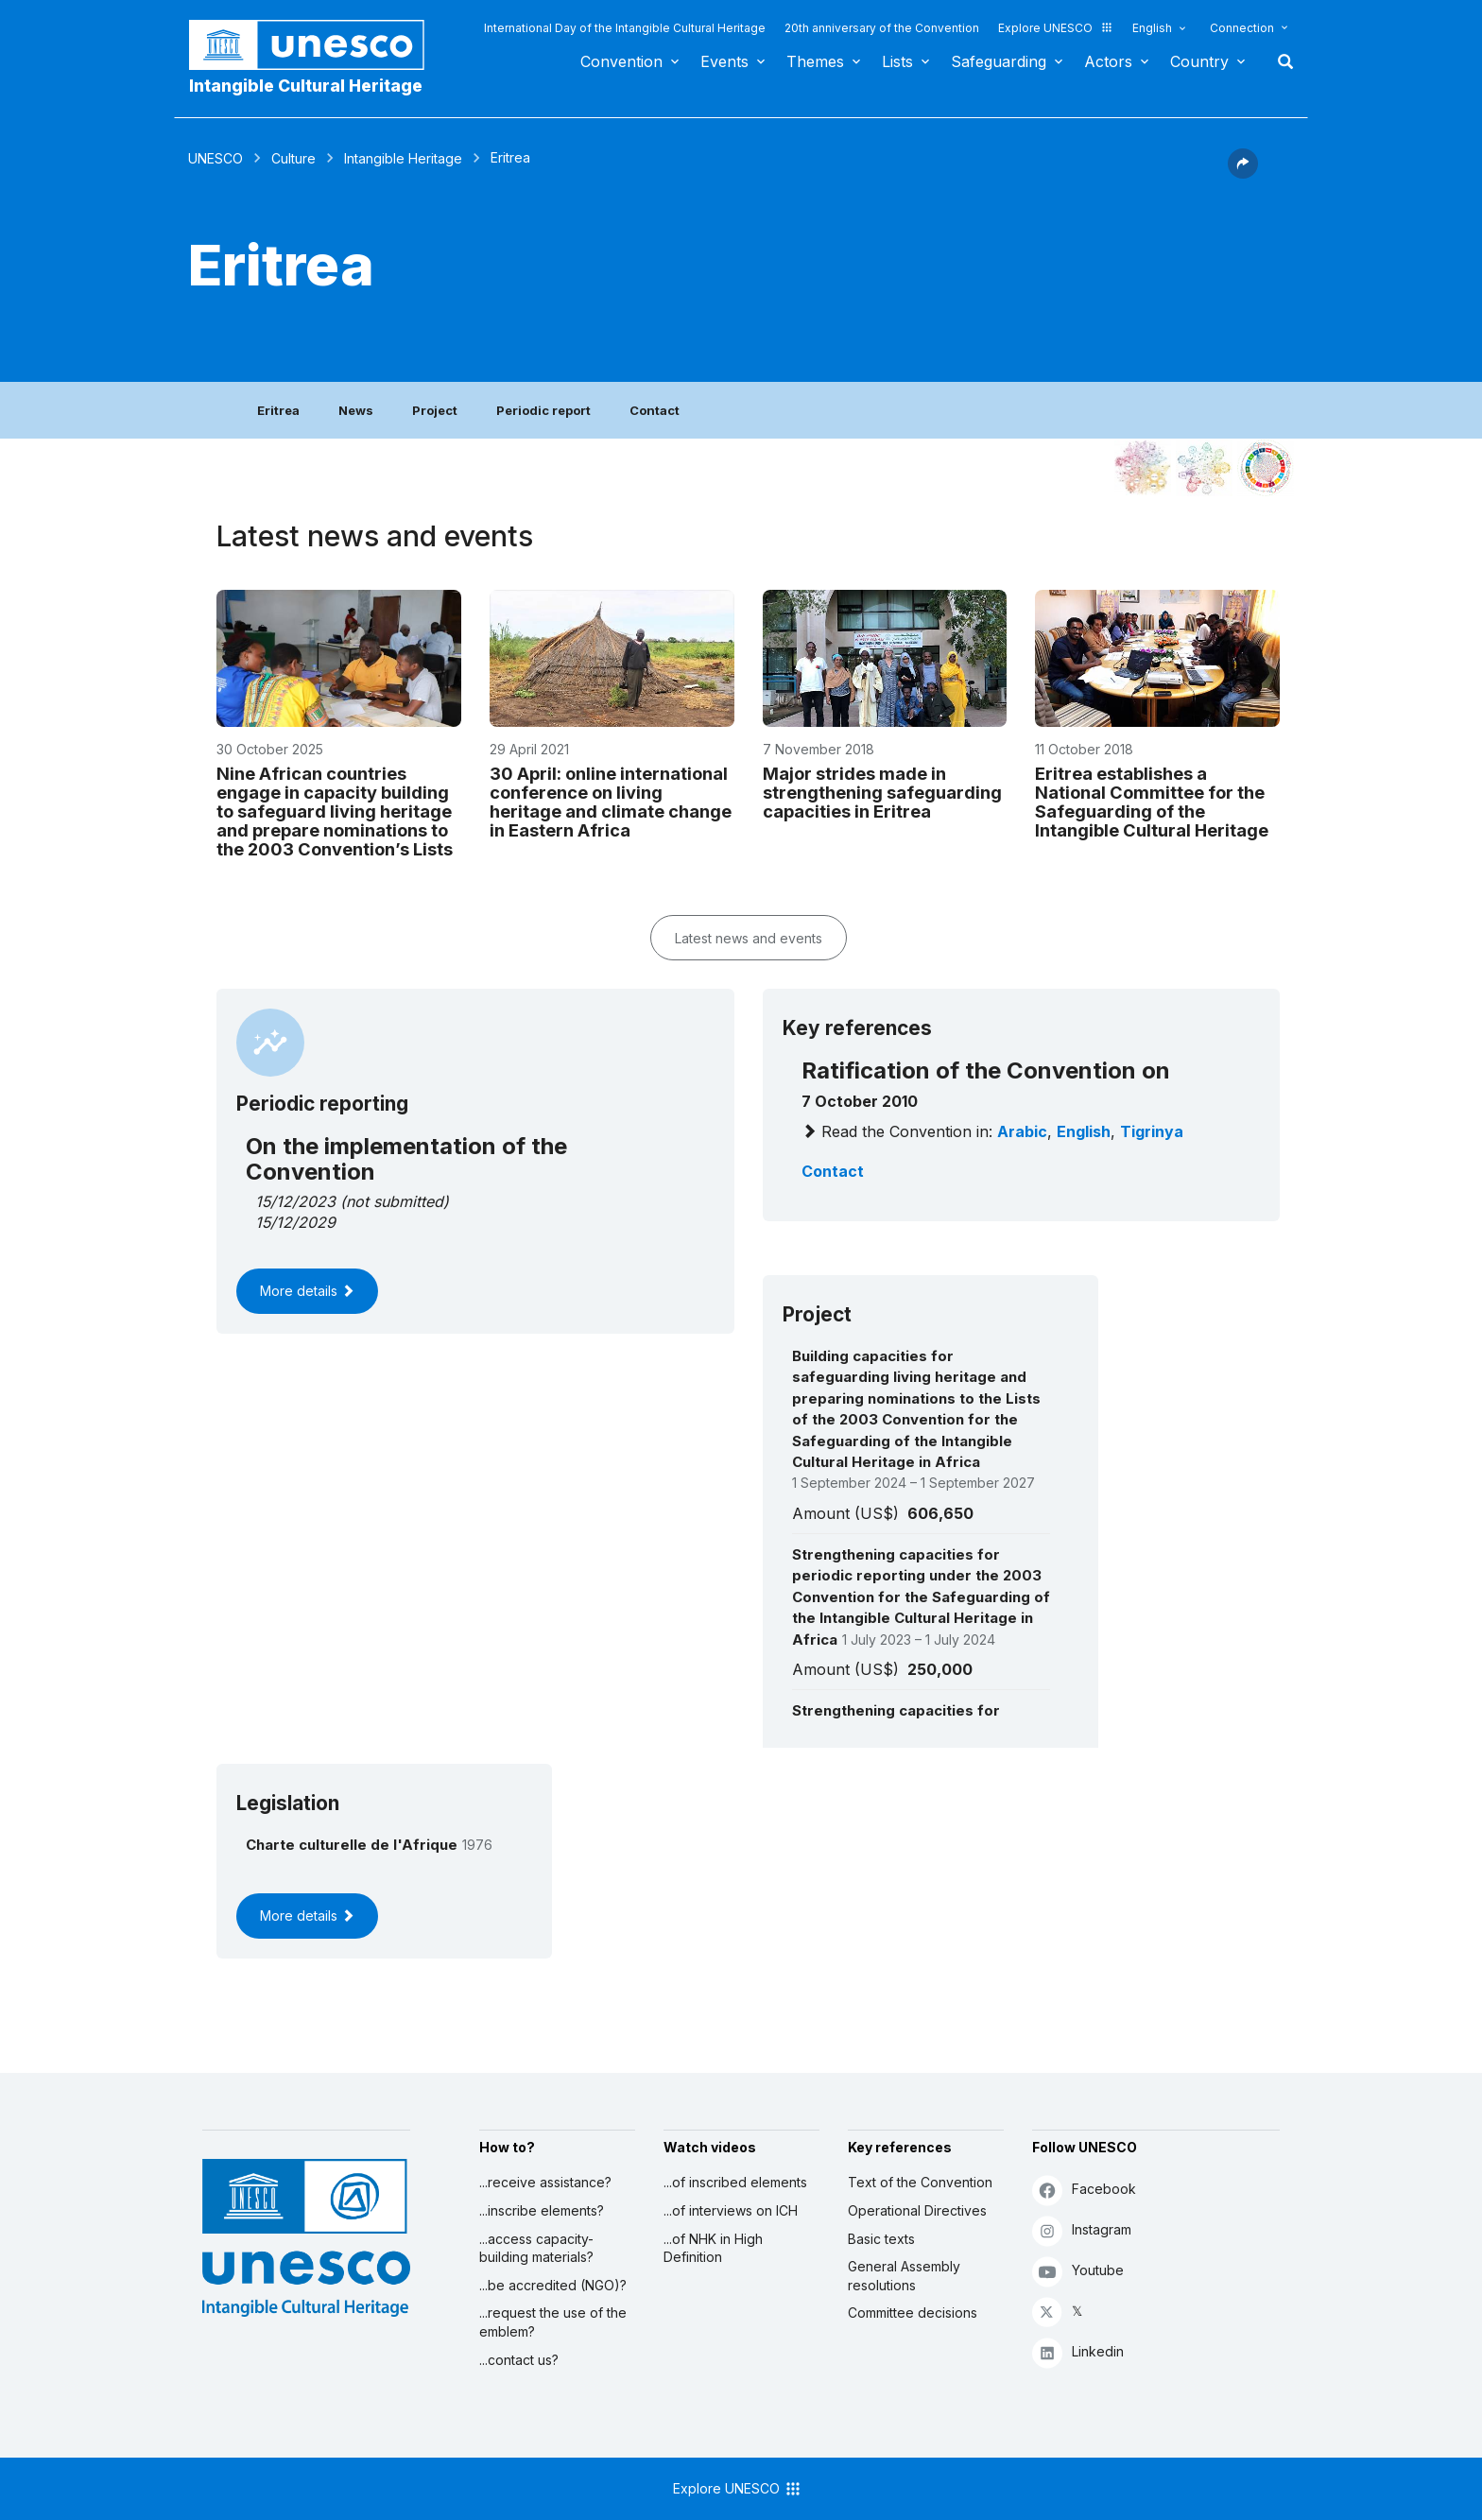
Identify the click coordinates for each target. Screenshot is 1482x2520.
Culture (293, 158)
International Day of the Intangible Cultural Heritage (625, 28)
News (355, 410)
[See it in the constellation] (1142, 468)
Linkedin (1078, 2352)
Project (434, 410)
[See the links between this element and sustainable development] (1265, 468)
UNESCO (215, 158)
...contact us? (519, 2360)
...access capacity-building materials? (536, 2248)
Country (1199, 61)
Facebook (1084, 2189)
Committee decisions (912, 2312)
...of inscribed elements (735, 2182)
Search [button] (1280, 61)
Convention (621, 61)
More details (307, 1291)
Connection (1242, 28)
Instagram (1081, 2230)
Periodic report (543, 410)
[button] (1243, 173)
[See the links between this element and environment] (1204, 468)
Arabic (1022, 1131)
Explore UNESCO (1055, 28)
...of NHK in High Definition (713, 2248)
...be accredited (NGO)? (553, 2285)
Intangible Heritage (403, 158)
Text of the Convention (920, 2182)
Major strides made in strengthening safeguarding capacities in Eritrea (882, 792)
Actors (1108, 61)
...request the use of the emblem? (553, 2321)
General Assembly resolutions (904, 2275)
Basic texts (881, 2239)
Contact (654, 410)
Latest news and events (748, 938)
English (1152, 28)
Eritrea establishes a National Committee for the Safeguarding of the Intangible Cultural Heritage (1151, 801)
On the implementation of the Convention (406, 1158)
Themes (815, 61)
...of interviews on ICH (730, 2210)
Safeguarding (998, 61)
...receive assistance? (545, 2182)
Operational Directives (917, 2210)
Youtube (1078, 2271)
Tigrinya (1151, 1131)
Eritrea (278, 410)
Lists (897, 61)
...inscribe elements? (541, 2210)
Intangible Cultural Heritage (305, 85)
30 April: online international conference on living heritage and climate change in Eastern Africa (611, 801)
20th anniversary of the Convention (881, 28)
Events (724, 61)
